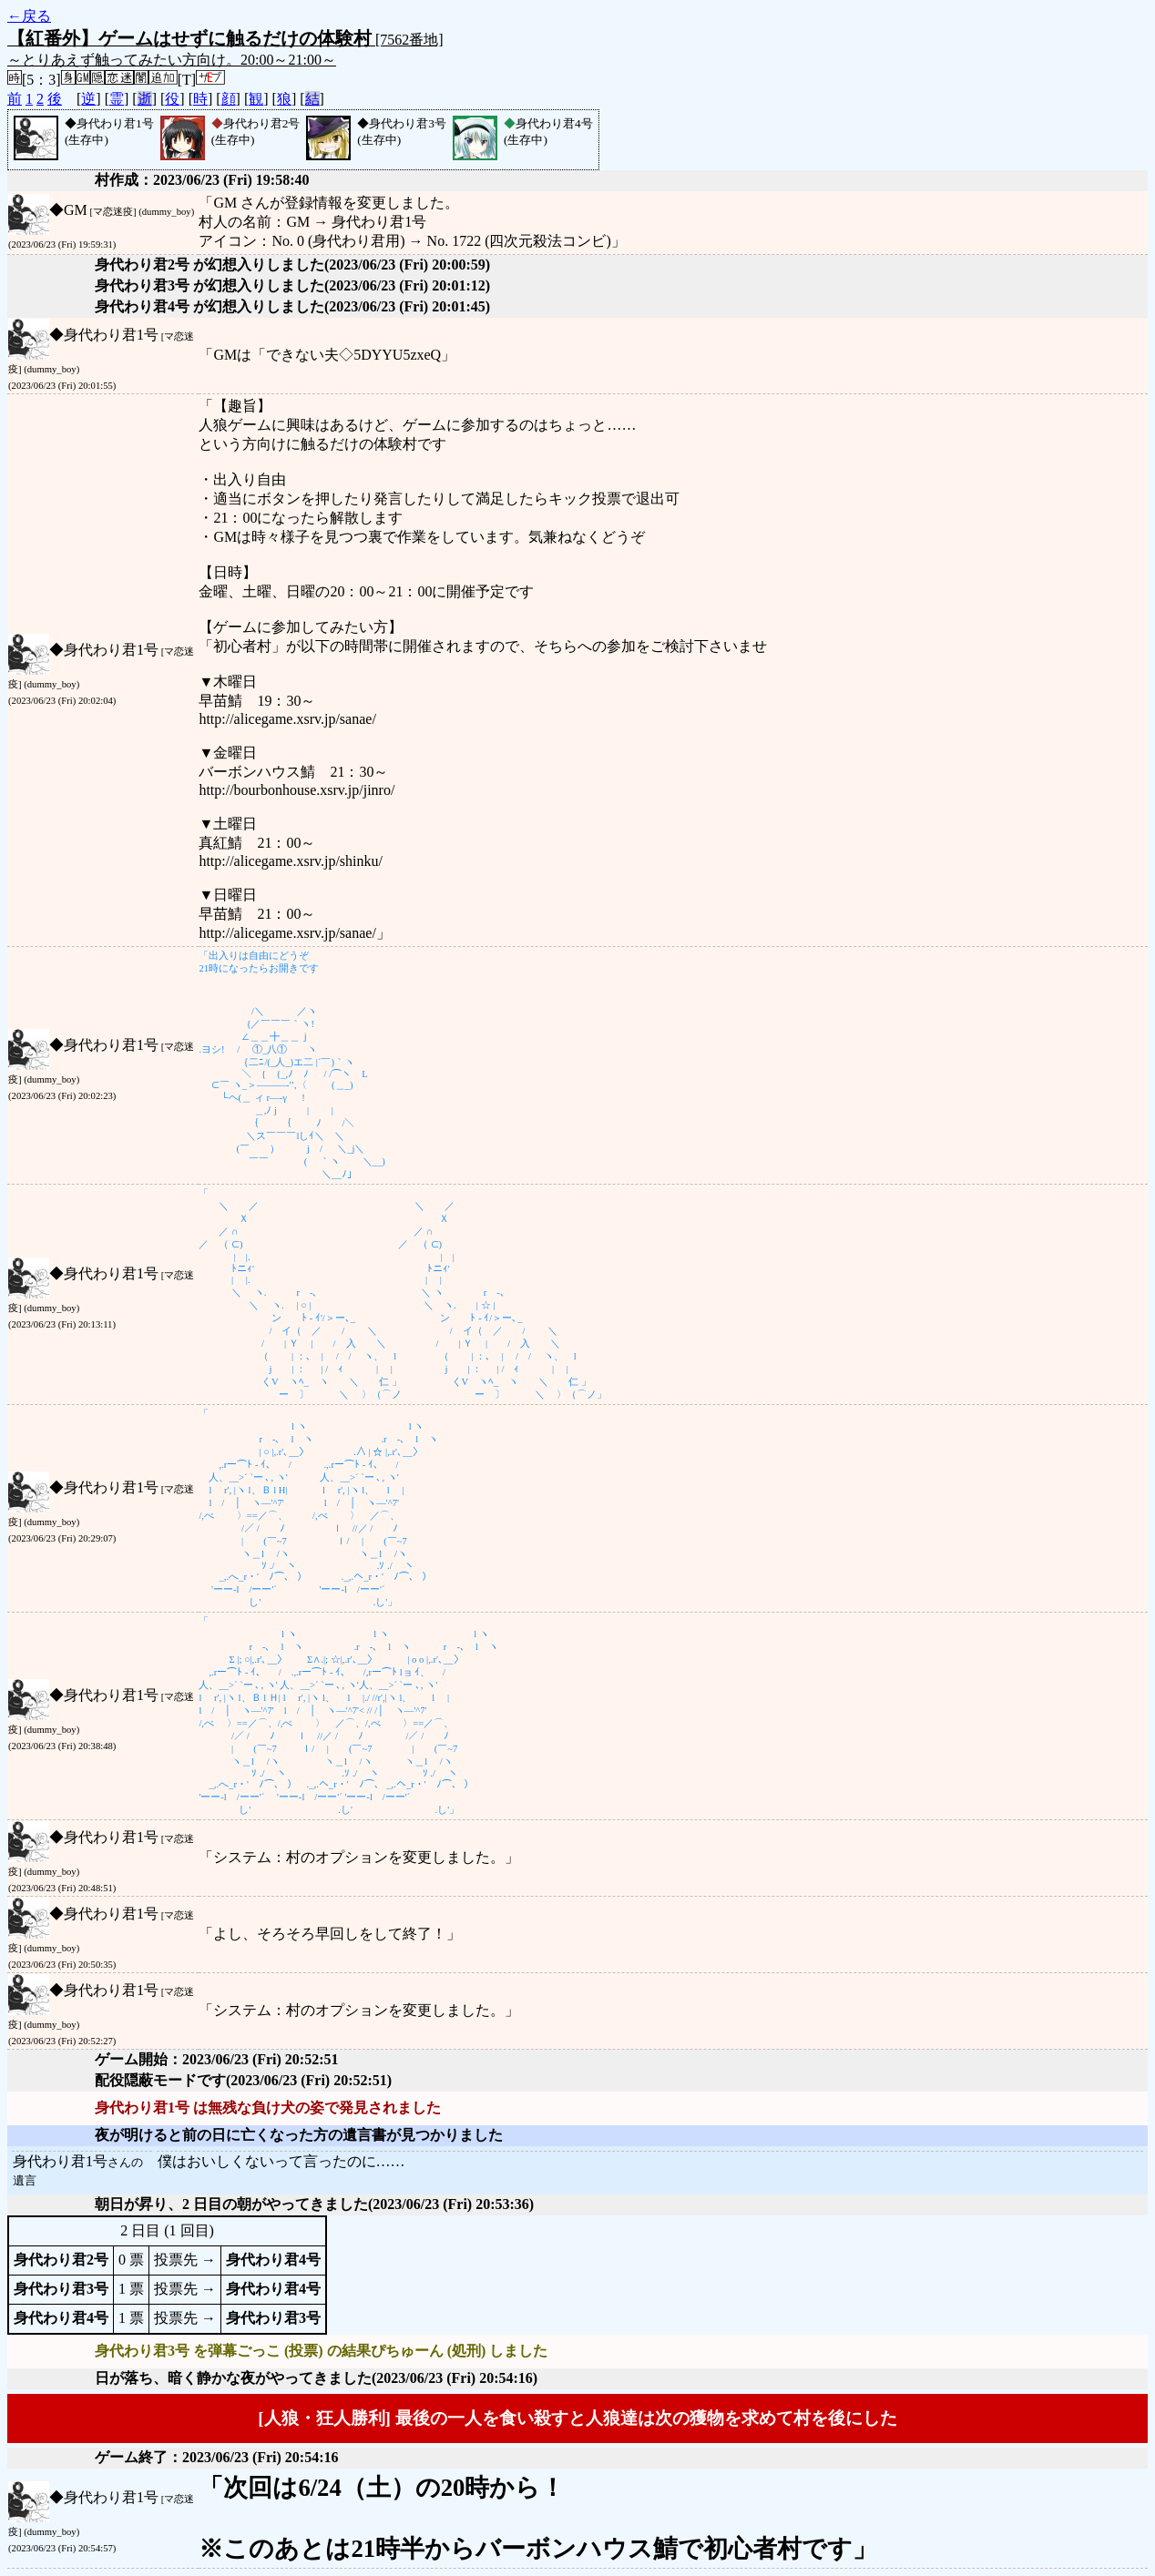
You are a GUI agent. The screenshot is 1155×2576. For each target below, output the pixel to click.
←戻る (29, 16)
